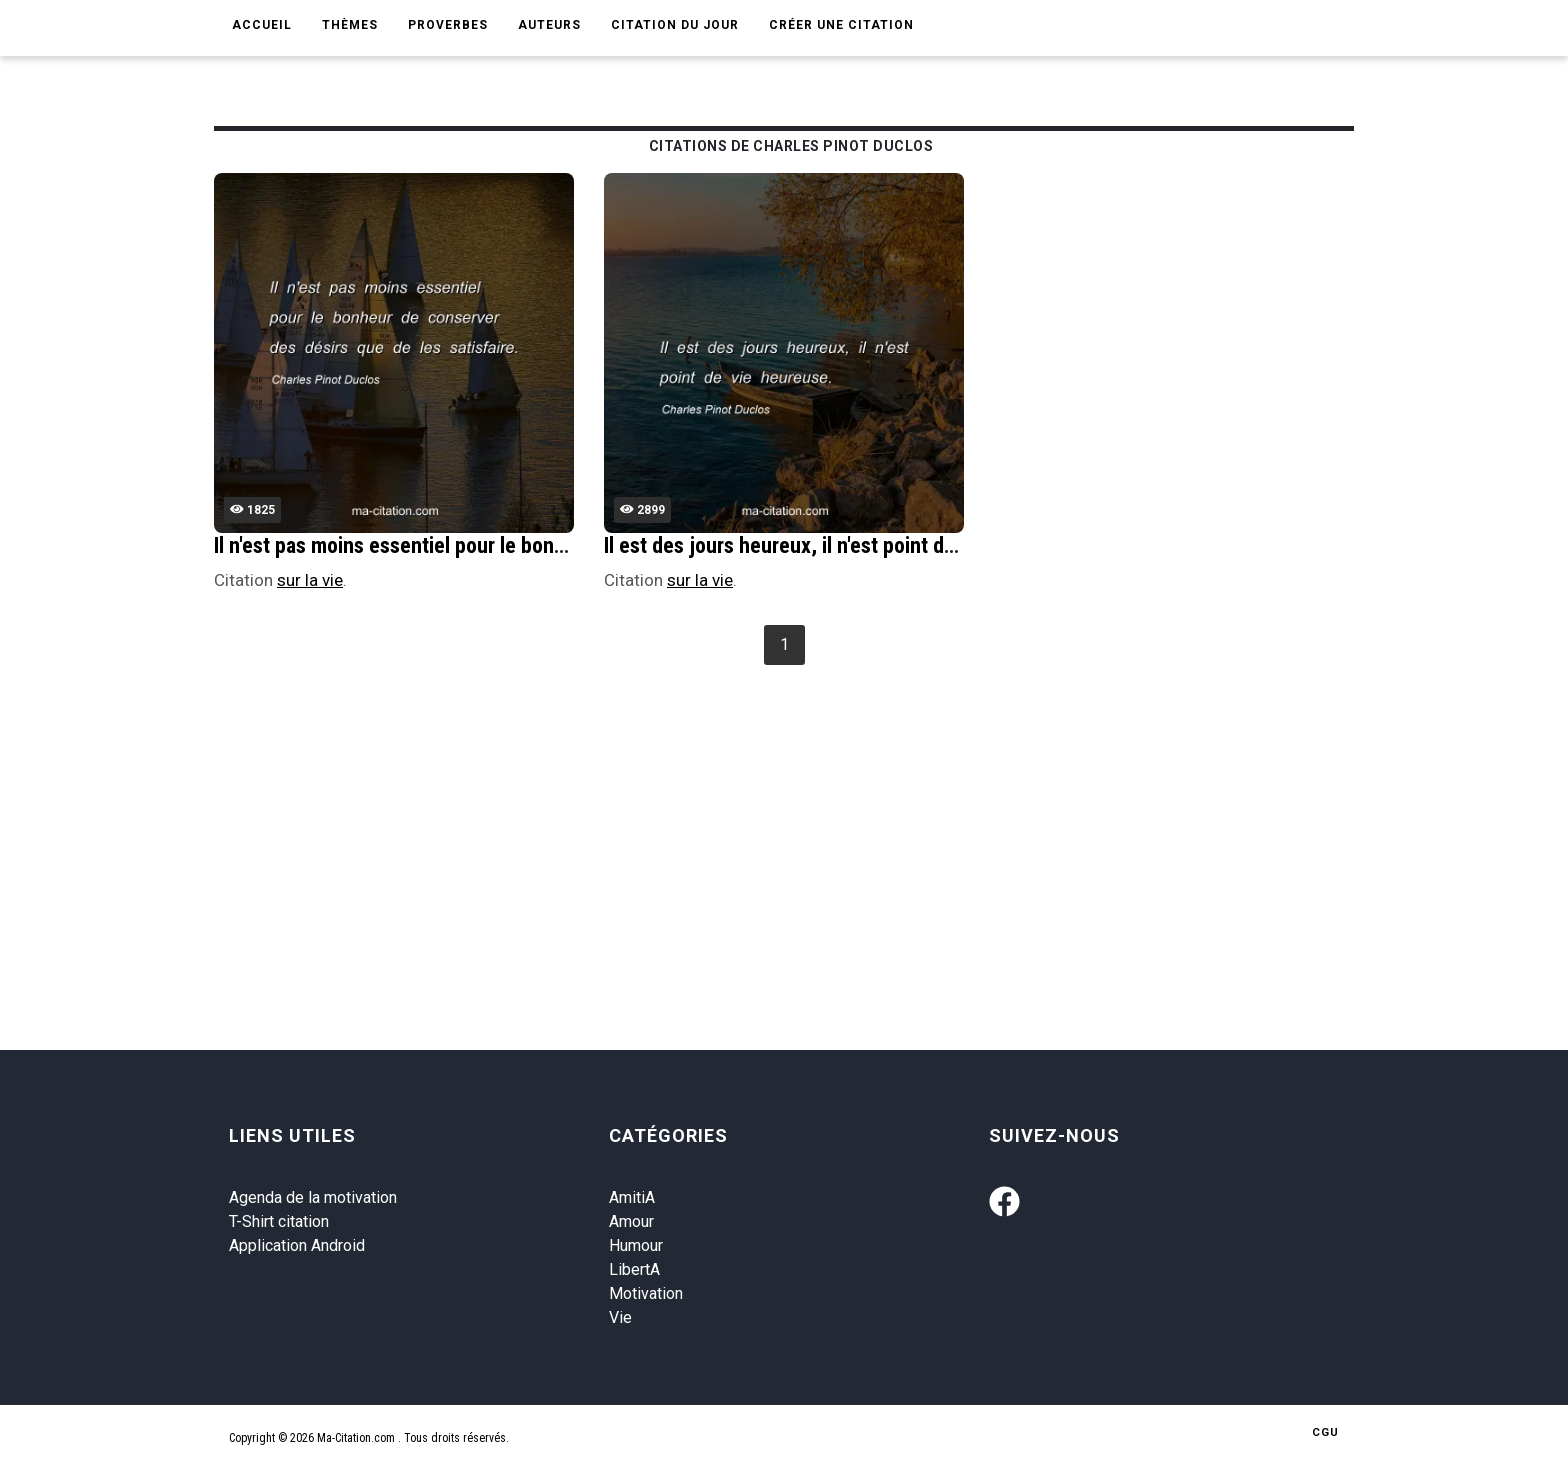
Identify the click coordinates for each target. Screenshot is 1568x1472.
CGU (1325, 1432)
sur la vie (310, 580)
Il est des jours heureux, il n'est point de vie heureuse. (841, 545)
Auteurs (549, 25)
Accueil (262, 25)
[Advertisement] (814, 821)
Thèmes (350, 25)
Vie (620, 1317)
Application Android (297, 1245)
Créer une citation (841, 25)
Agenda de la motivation (313, 1197)
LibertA (634, 1269)
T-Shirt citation (279, 1221)
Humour (636, 1245)
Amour (631, 1221)
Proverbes (448, 25)
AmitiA (632, 1197)
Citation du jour (675, 25)
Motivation (646, 1293)
